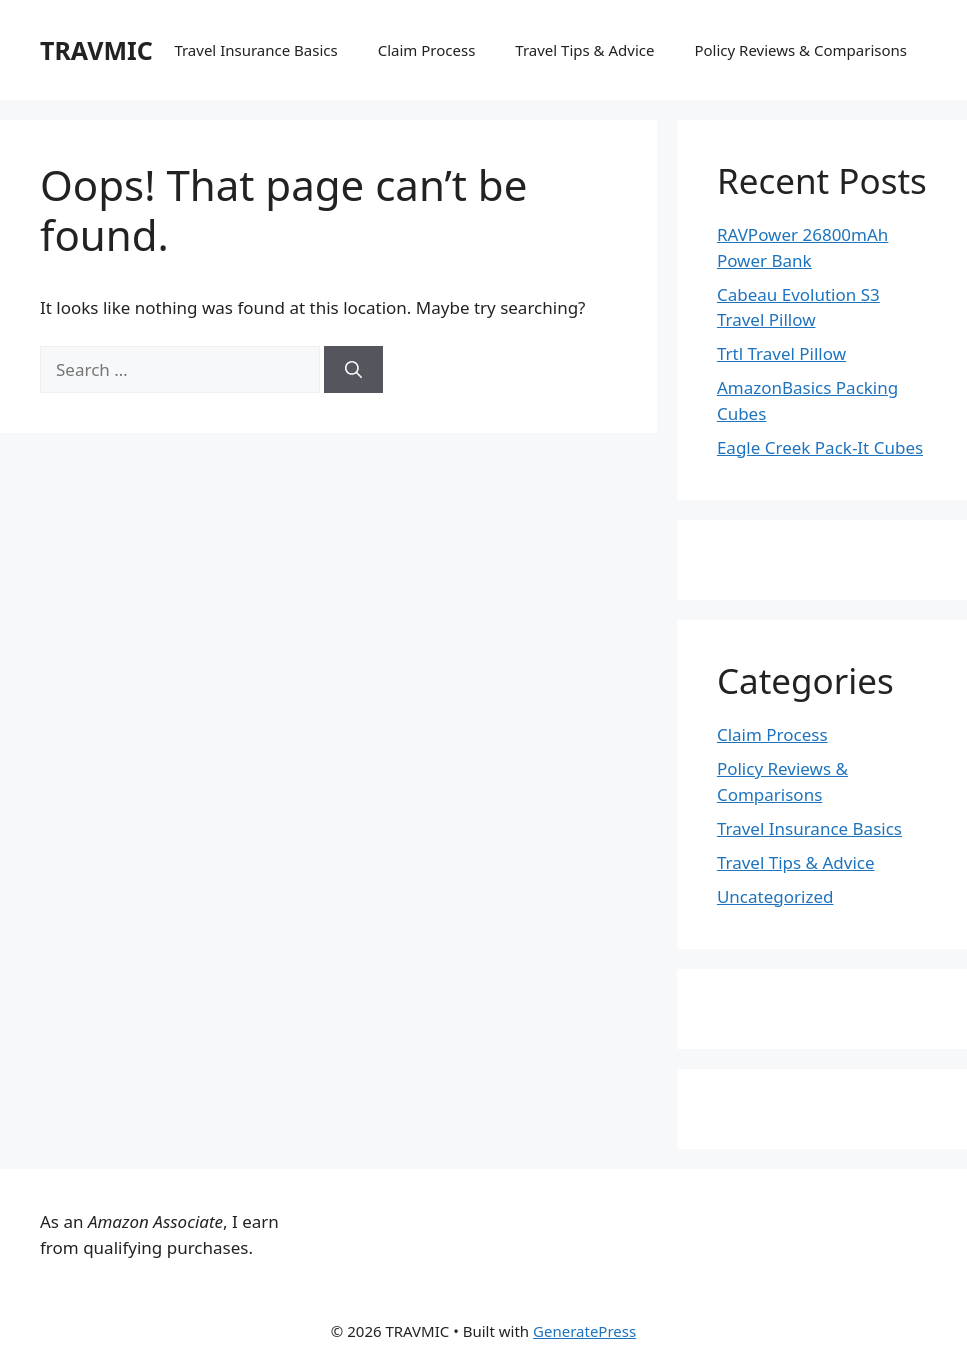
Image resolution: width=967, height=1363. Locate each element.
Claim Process (427, 50)
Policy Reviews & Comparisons (800, 50)
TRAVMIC (96, 50)
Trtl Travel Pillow (781, 353)
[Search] (353, 370)
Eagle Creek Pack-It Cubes (820, 447)
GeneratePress (584, 1331)
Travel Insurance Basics (255, 50)
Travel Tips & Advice (584, 50)
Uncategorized (775, 896)
